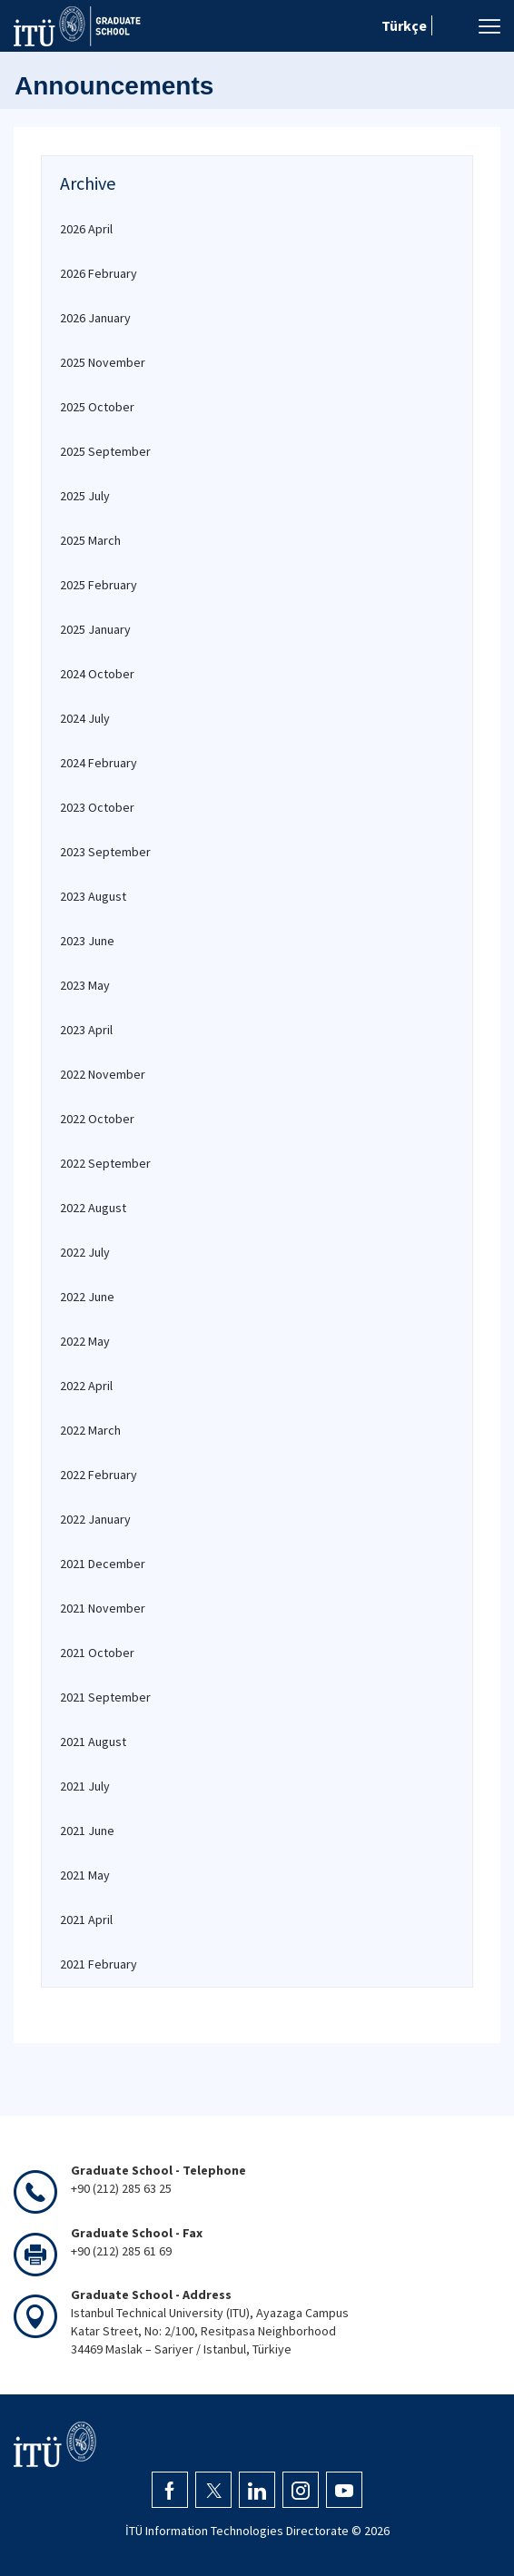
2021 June (87, 1830)
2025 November (102, 362)
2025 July (85, 496)
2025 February (98, 585)
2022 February (98, 1474)
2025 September (105, 451)
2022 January (95, 1519)
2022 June (87, 1296)
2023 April (86, 1030)
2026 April (86, 229)
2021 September (105, 1697)
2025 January (95, 629)
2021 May (85, 1875)
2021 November (102, 1608)
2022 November (102, 1074)
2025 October (97, 407)
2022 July (85, 1252)
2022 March (90, 1430)
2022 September (105, 1163)
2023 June (87, 941)
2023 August (93, 896)
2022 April (86, 1385)
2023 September (105, 852)
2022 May (85, 1341)
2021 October (97, 1652)
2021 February (98, 1964)
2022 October (97, 1118)
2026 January (95, 318)
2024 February (98, 763)
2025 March (90, 540)
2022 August (93, 1207)
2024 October (97, 674)
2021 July (85, 1786)
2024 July (85, 718)
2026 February (98, 273)
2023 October (97, 807)
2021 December (102, 1563)
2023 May (85, 985)
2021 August (93, 1741)
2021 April (86, 1919)
